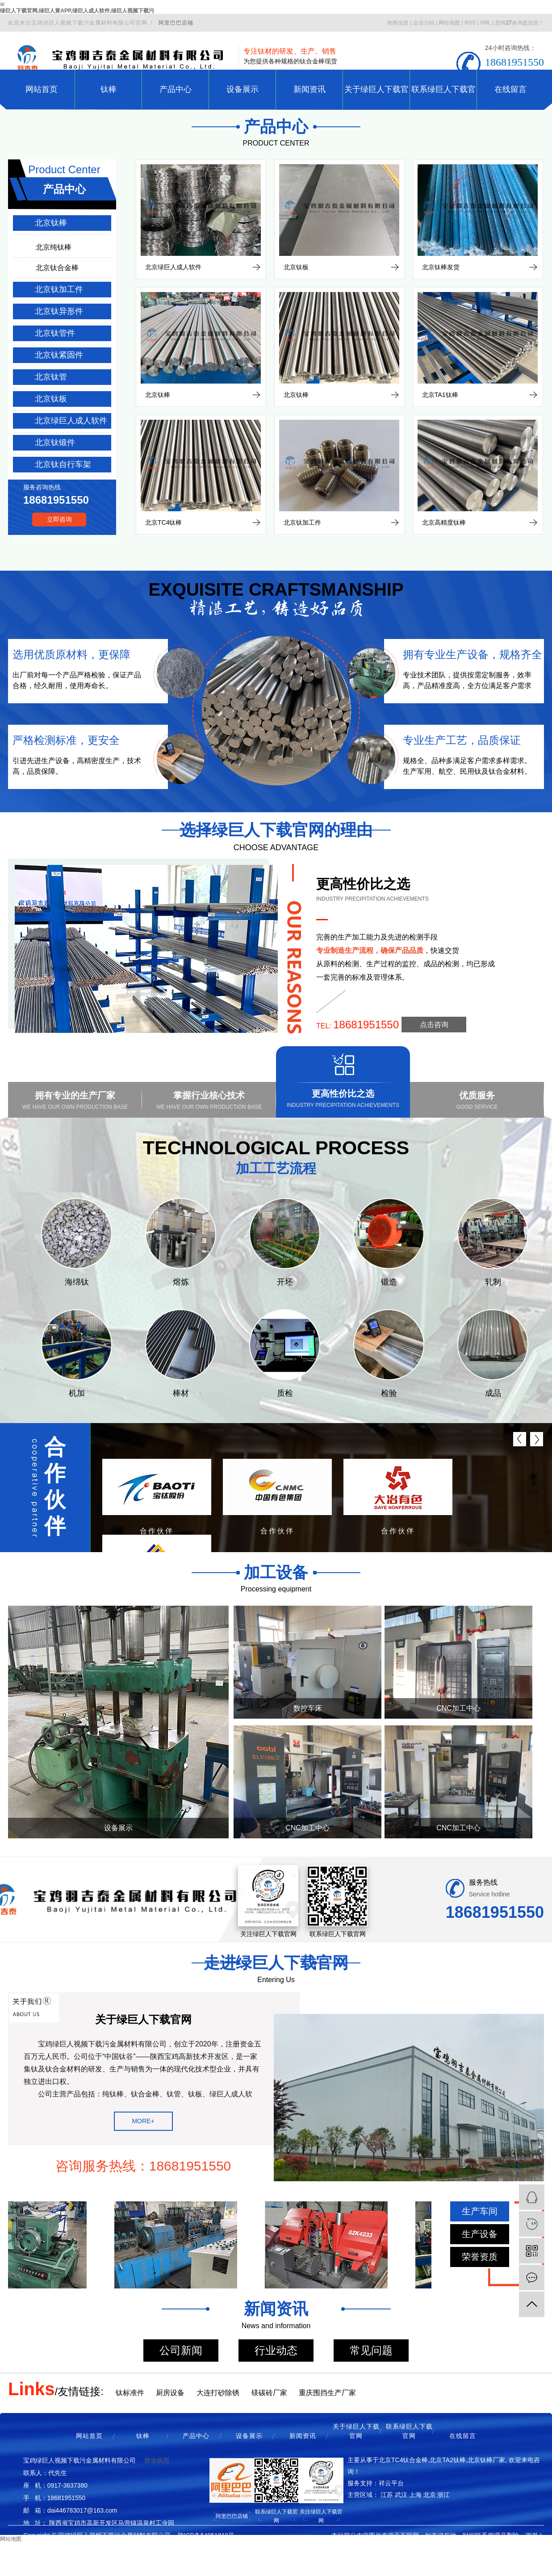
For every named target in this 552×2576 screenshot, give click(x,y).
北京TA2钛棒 (448, 2459)
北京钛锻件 (55, 442)
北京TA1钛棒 (440, 394)
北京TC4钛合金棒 (403, 2459)
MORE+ (143, 2121)
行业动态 (276, 2350)
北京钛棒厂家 (486, 2459)
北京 (429, 2494)
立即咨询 (59, 519)
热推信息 (398, 23)
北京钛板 (51, 398)
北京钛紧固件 (59, 355)
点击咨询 (434, 1024)
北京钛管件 (55, 333)
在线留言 (510, 89)
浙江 (443, 2494)
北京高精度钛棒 (444, 522)
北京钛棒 (51, 222)
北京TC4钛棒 (163, 522)
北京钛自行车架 (63, 464)
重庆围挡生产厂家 (327, 2392)
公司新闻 (180, 2350)
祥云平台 (391, 2483)
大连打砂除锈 (218, 2392)
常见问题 (371, 2350)
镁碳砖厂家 (269, 2392)
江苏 (387, 2494)
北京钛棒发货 (441, 267)
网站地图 (449, 23)
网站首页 (41, 89)
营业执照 (156, 2460)
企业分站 (424, 23)
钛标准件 (130, 2392)
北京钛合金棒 (57, 267)
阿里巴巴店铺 (176, 23)
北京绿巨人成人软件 (71, 420)
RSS (470, 23)
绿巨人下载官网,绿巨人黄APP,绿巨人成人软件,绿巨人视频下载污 (77, 11)
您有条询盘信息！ (519, 23)
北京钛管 (51, 376)
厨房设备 (170, 2392)
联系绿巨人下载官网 (443, 97)
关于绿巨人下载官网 (376, 97)
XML (485, 23)
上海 (415, 2494)
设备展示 (242, 89)
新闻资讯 (309, 89)
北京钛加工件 (59, 289)
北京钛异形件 (59, 311)
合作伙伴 (55, 1486)
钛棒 (108, 89)
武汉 (401, 2494)
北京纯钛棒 (53, 247)
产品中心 (175, 89)
